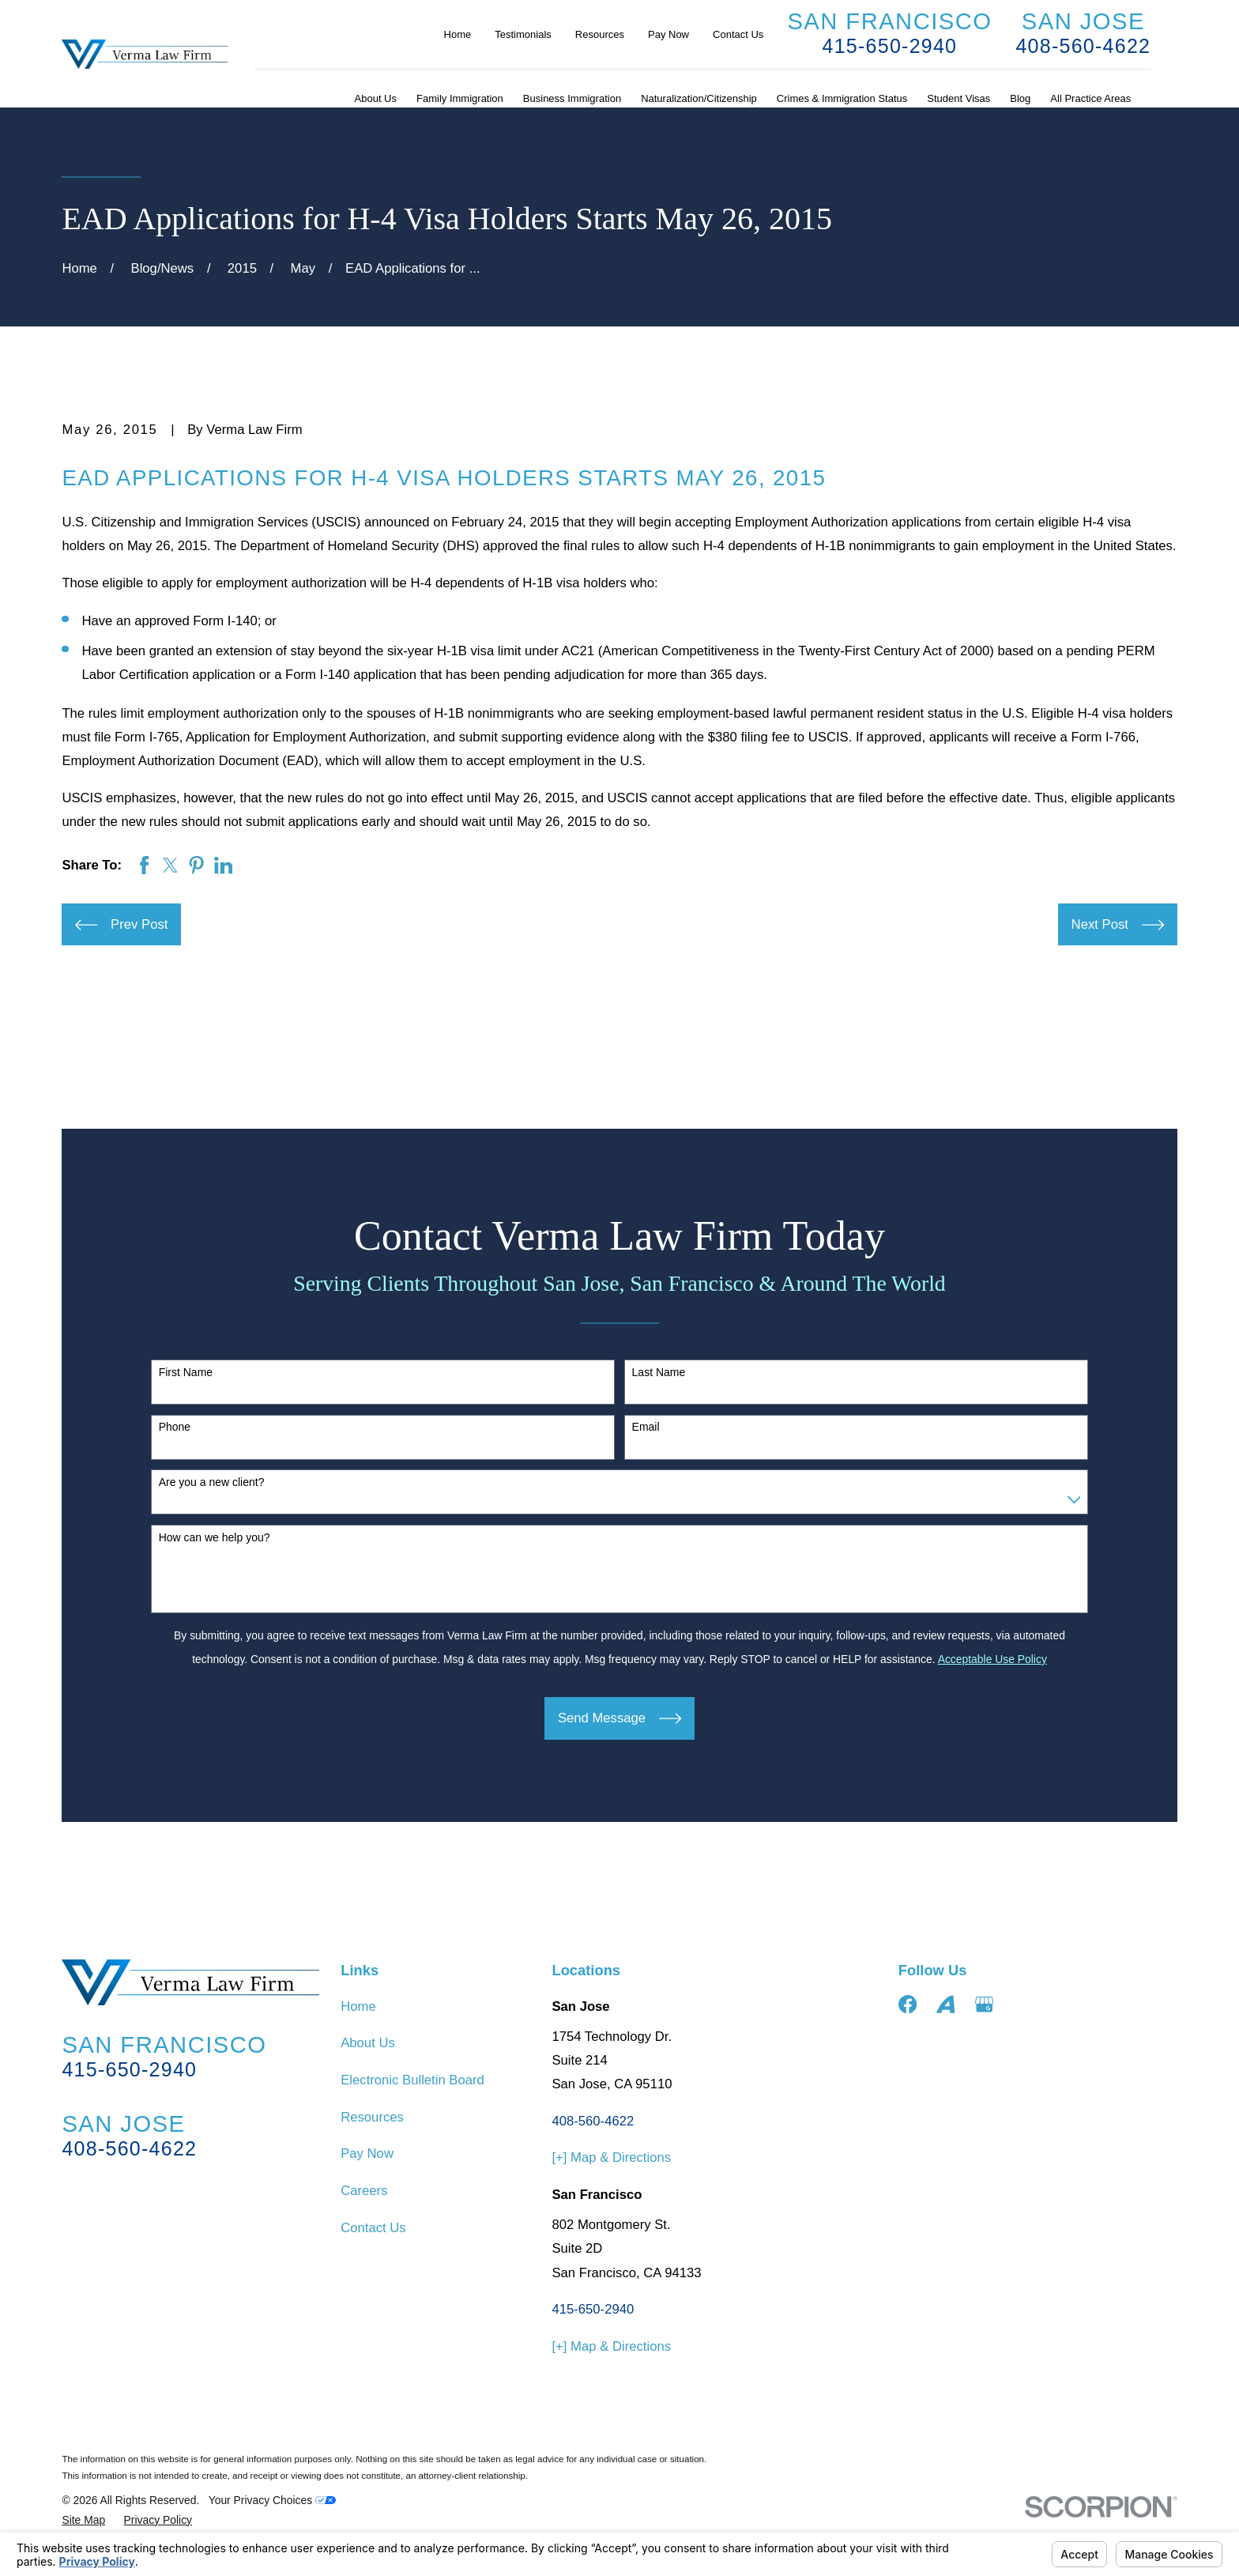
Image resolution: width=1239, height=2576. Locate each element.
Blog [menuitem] (1020, 98)
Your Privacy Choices (272, 2500)
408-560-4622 (1082, 46)
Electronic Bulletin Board (412, 2080)
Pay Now (668, 34)
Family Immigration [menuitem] (459, 98)
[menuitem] (83, 2520)
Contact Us (738, 34)
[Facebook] (907, 2004)
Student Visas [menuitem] (958, 98)
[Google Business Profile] (984, 2004)
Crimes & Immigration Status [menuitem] (842, 98)
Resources (599, 34)
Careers (364, 2190)
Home (458, 34)
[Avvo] (945, 2004)
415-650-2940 (889, 46)
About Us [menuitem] (376, 98)
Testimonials (523, 34)
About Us (368, 2042)
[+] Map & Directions (611, 2157)
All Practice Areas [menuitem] (1090, 98)
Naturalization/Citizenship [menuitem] (699, 98)
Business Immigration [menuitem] (572, 98)
